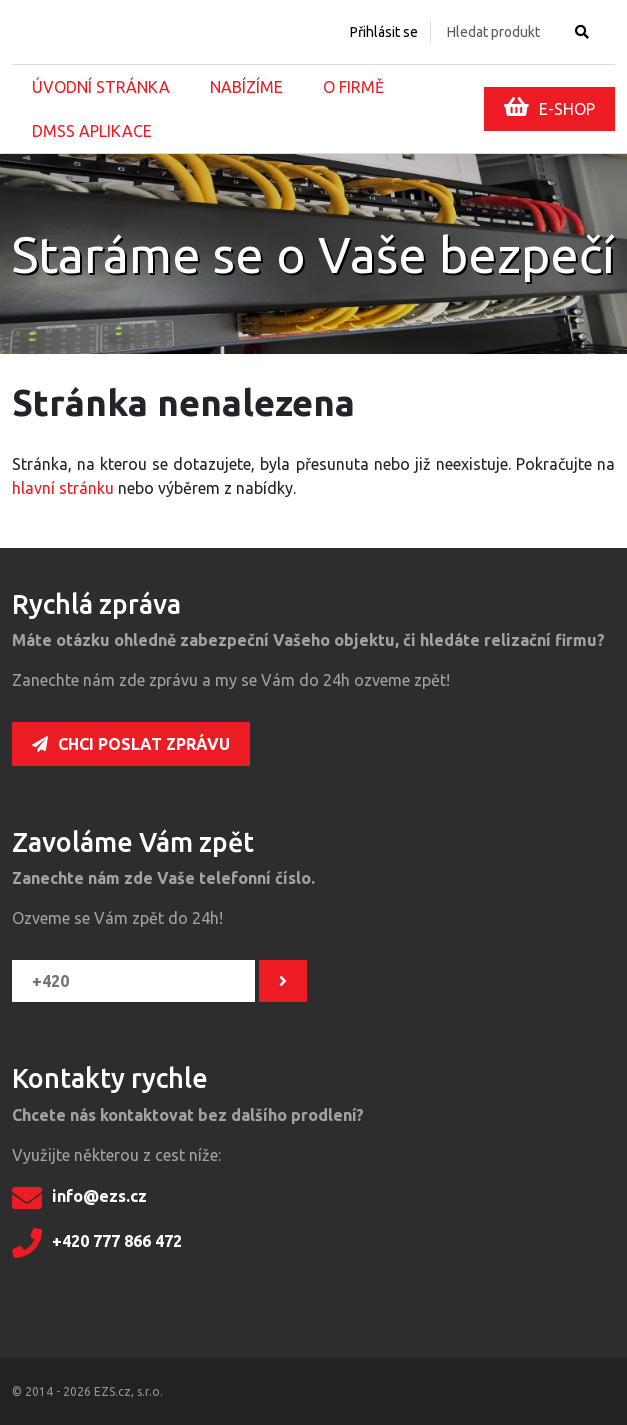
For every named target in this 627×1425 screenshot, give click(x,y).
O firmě (353, 87)
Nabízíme (246, 87)
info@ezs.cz (79, 1198)
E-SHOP (549, 107)
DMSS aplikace (92, 131)
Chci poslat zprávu (131, 744)
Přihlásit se (384, 32)
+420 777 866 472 (97, 1243)
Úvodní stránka (101, 87)
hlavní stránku (63, 488)
